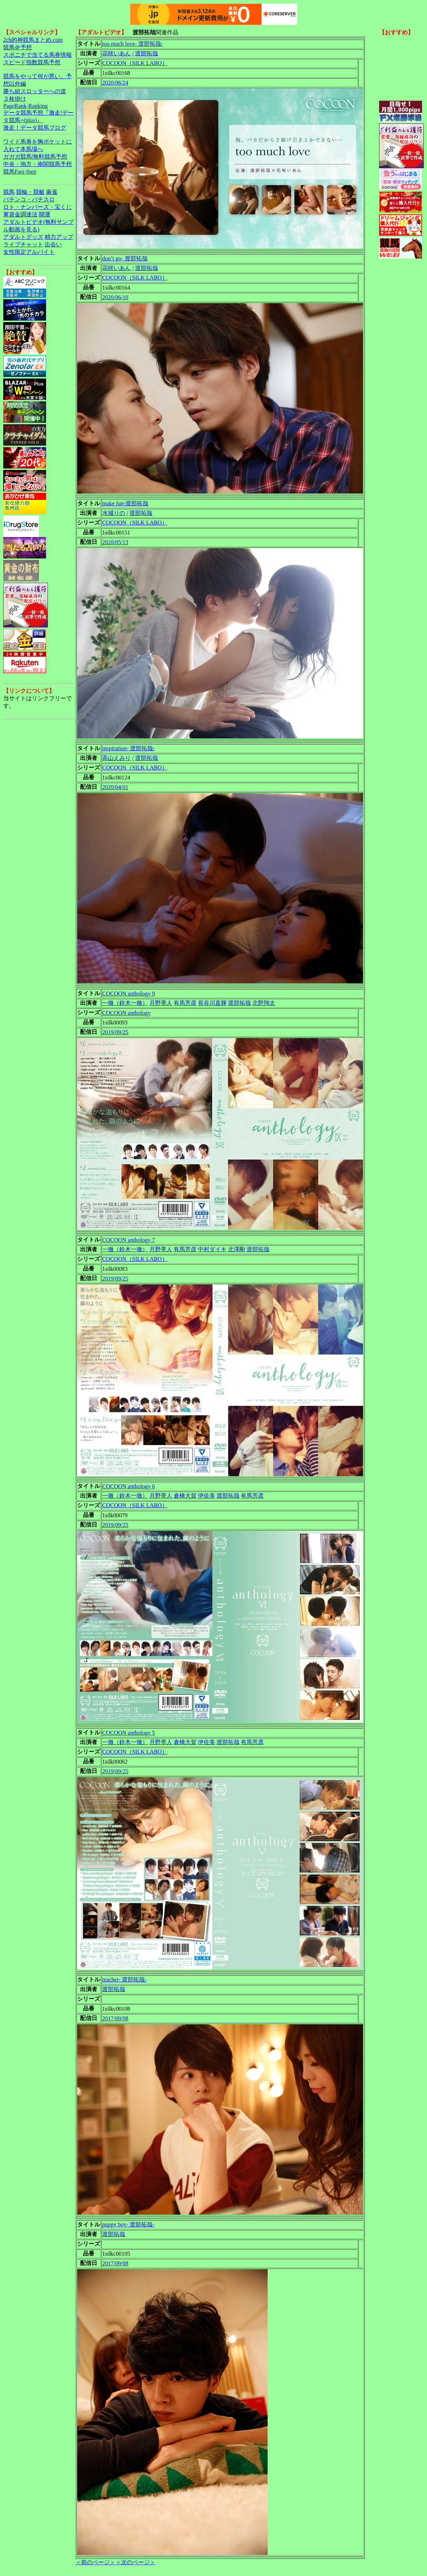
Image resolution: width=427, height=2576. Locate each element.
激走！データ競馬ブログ (34, 128)
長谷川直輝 (212, 1003)
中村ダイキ (212, 1249)
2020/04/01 (115, 787)
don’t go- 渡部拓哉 (125, 258)
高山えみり (116, 758)
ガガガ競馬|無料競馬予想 (35, 157)
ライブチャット (23, 244)
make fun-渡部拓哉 (125, 503)
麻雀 (52, 192)
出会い (53, 244)
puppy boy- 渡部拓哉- (128, 2224)
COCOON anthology (126, 1013)
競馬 (9, 192)
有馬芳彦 (185, 1003)
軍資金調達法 (20, 214)
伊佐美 (206, 1496)
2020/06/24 (115, 83)
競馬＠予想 (17, 47)
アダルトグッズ (23, 237)
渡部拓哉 (146, 53)
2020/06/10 (115, 297)
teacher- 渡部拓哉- (124, 1979)
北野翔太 (263, 1003)
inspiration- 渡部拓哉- (128, 748)
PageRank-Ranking (25, 106)
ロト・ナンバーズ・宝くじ (37, 207)
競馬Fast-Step (19, 172)
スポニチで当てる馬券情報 (37, 55)
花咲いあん (116, 53)
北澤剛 (236, 1249)
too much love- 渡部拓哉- (132, 44)
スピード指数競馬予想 (31, 62)
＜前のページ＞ (95, 2562)
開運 (44, 214)
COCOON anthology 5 (128, 1733)
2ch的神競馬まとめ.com (33, 40)
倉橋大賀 (185, 1496)
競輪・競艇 (30, 192)
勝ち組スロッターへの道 (34, 91)
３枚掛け (14, 99)
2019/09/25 (115, 1032)
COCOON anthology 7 (128, 1240)
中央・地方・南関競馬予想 (37, 164)
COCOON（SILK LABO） (135, 63)
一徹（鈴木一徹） (125, 1003)
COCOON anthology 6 (128, 1486)
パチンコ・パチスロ (29, 199)
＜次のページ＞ (135, 2562)
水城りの (113, 513)
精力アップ (59, 237)
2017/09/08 (115, 2018)
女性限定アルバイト (29, 252)
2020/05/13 (115, 542)
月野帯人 (160, 1003)
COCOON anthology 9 (128, 994)
